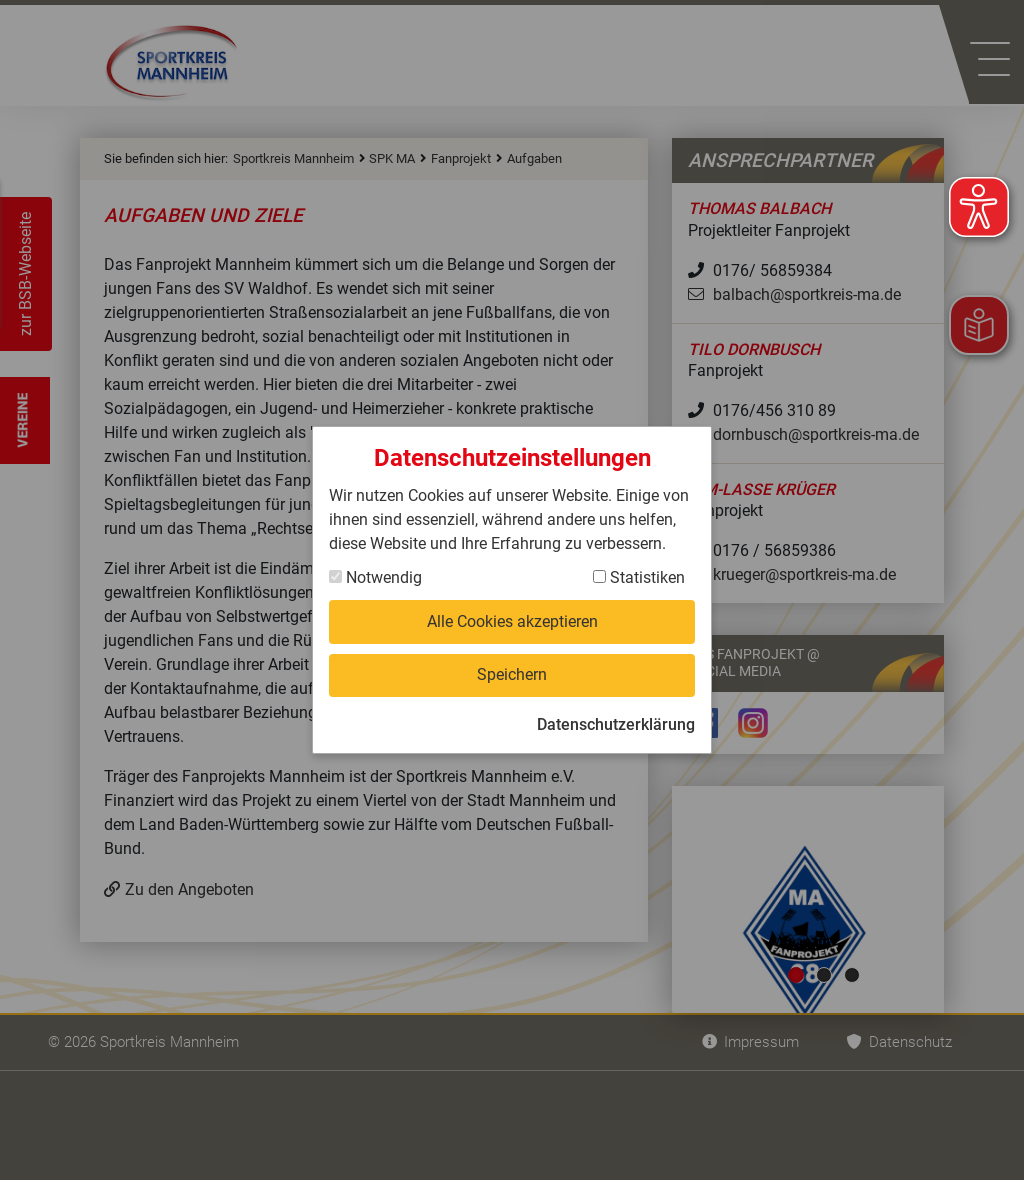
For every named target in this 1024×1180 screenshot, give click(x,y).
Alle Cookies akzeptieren (512, 621)
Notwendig (375, 577)
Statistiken (639, 577)
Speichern (512, 674)
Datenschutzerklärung (616, 724)
